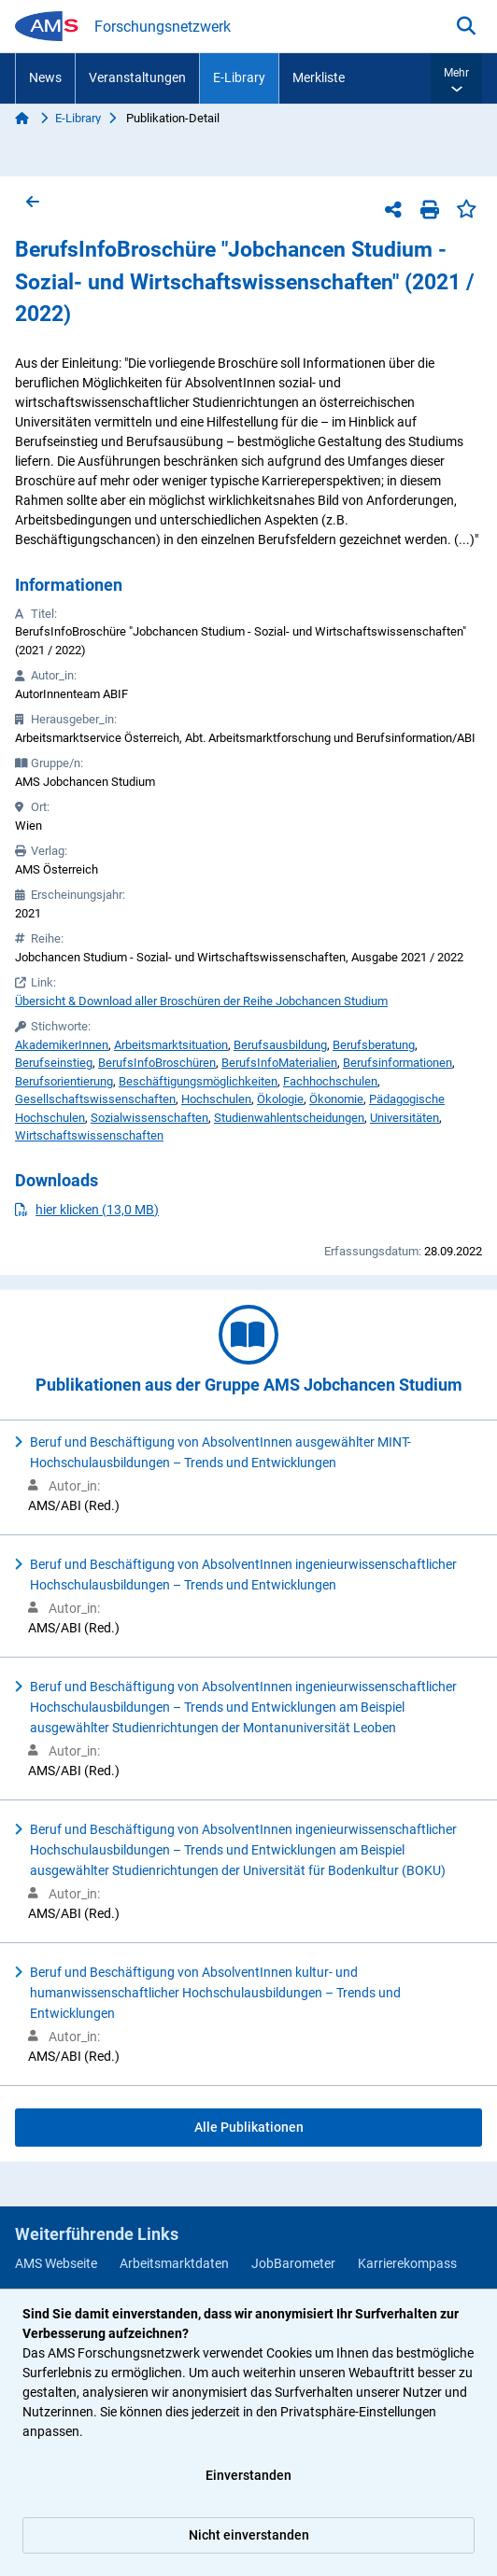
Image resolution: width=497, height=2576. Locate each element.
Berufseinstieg (53, 1063)
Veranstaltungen (137, 77)
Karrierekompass (407, 2263)
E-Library (239, 77)
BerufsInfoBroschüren (157, 1063)
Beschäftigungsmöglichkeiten (198, 1081)
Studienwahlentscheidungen (289, 1118)
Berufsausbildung (280, 1045)
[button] (456, 78)
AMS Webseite (56, 2263)
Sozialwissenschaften (149, 1118)
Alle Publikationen (249, 2127)
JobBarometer (293, 2263)
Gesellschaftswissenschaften (95, 1099)
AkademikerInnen (61, 1045)
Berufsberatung (374, 1045)
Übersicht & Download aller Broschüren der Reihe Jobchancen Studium (201, 1001)
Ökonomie (336, 1099)
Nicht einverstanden (249, 2534)
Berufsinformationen (397, 1063)
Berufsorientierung (64, 1081)
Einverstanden (248, 2475)
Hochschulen (216, 1099)
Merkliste (318, 77)
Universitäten (404, 1118)
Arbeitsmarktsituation (171, 1045)
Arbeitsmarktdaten (174, 2263)
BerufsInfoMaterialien (279, 1063)
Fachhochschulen (330, 1081)
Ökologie (280, 1099)
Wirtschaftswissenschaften (89, 1135)
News (45, 77)
